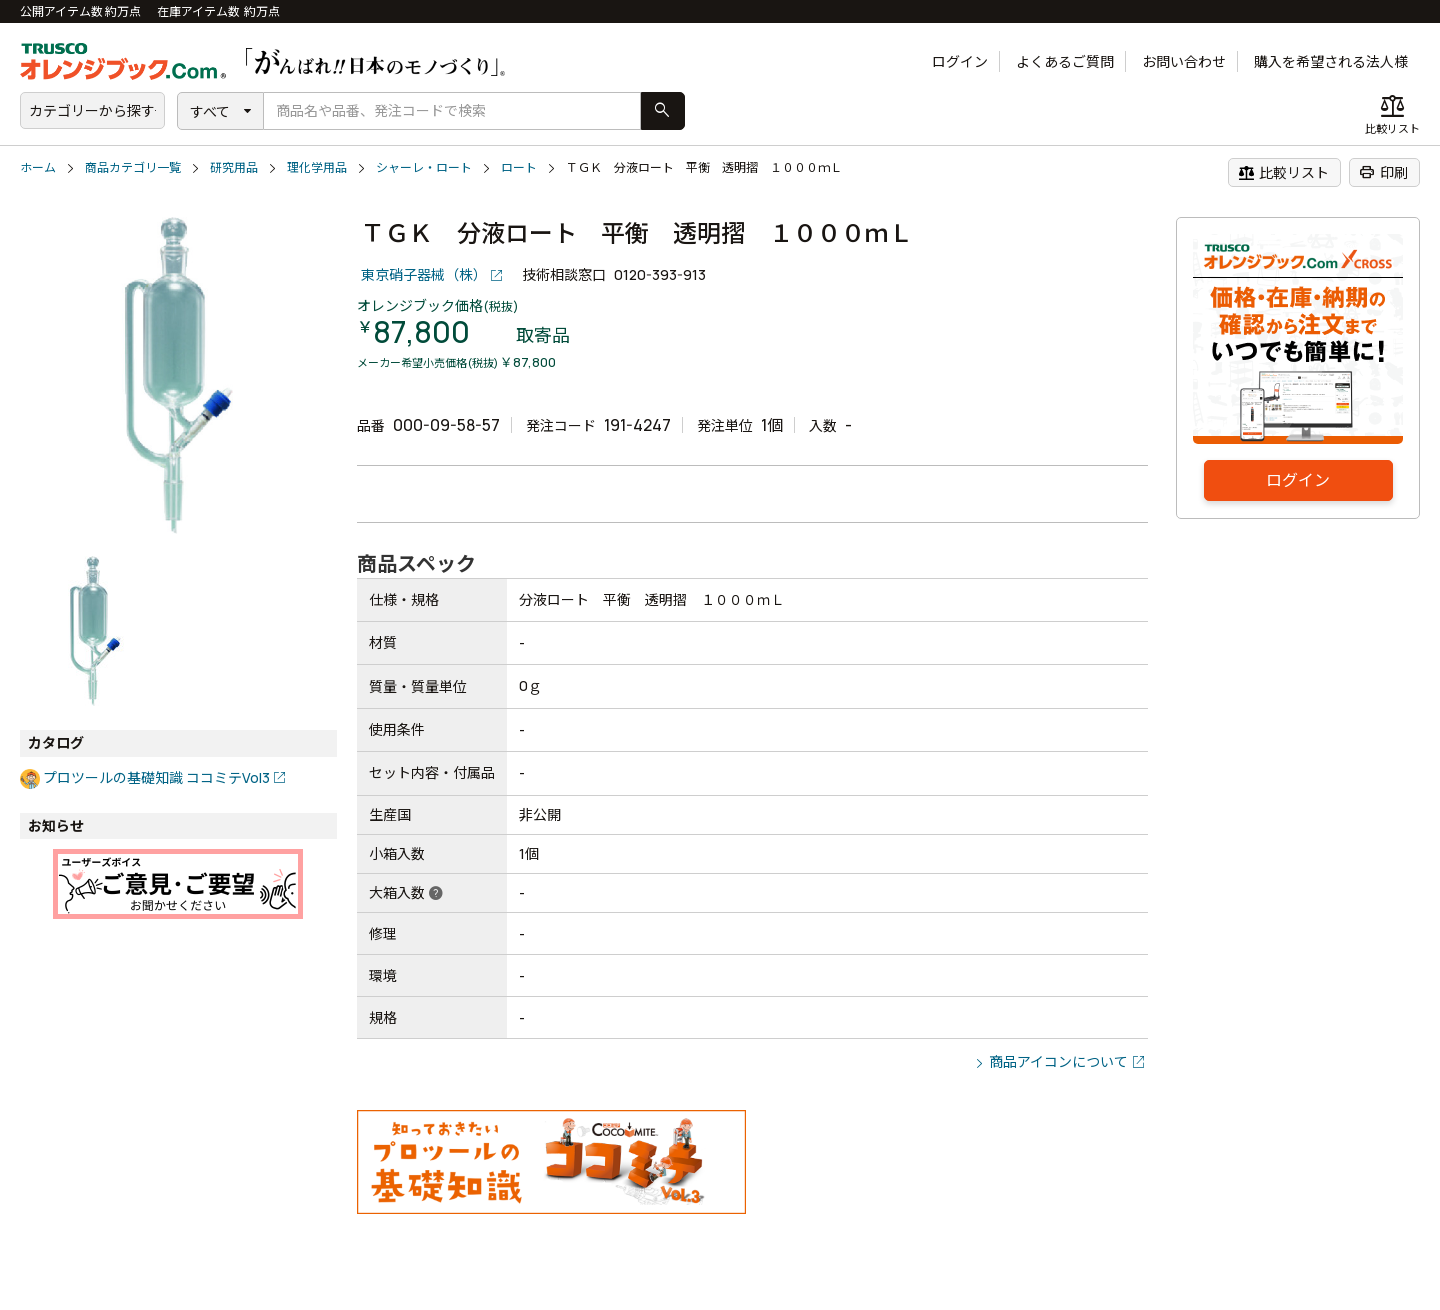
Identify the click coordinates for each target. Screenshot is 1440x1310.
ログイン (960, 61)
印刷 (1383, 172)
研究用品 (234, 167)
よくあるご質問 (1065, 61)
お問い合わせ (1184, 61)
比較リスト (1283, 172)
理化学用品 (317, 167)
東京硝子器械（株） (424, 274)
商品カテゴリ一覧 (133, 167)
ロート (519, 167)
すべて (210, 111)
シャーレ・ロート (424, 167)
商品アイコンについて (1058, 1061)
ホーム (38, 167)
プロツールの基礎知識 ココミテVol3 (156, 777)
